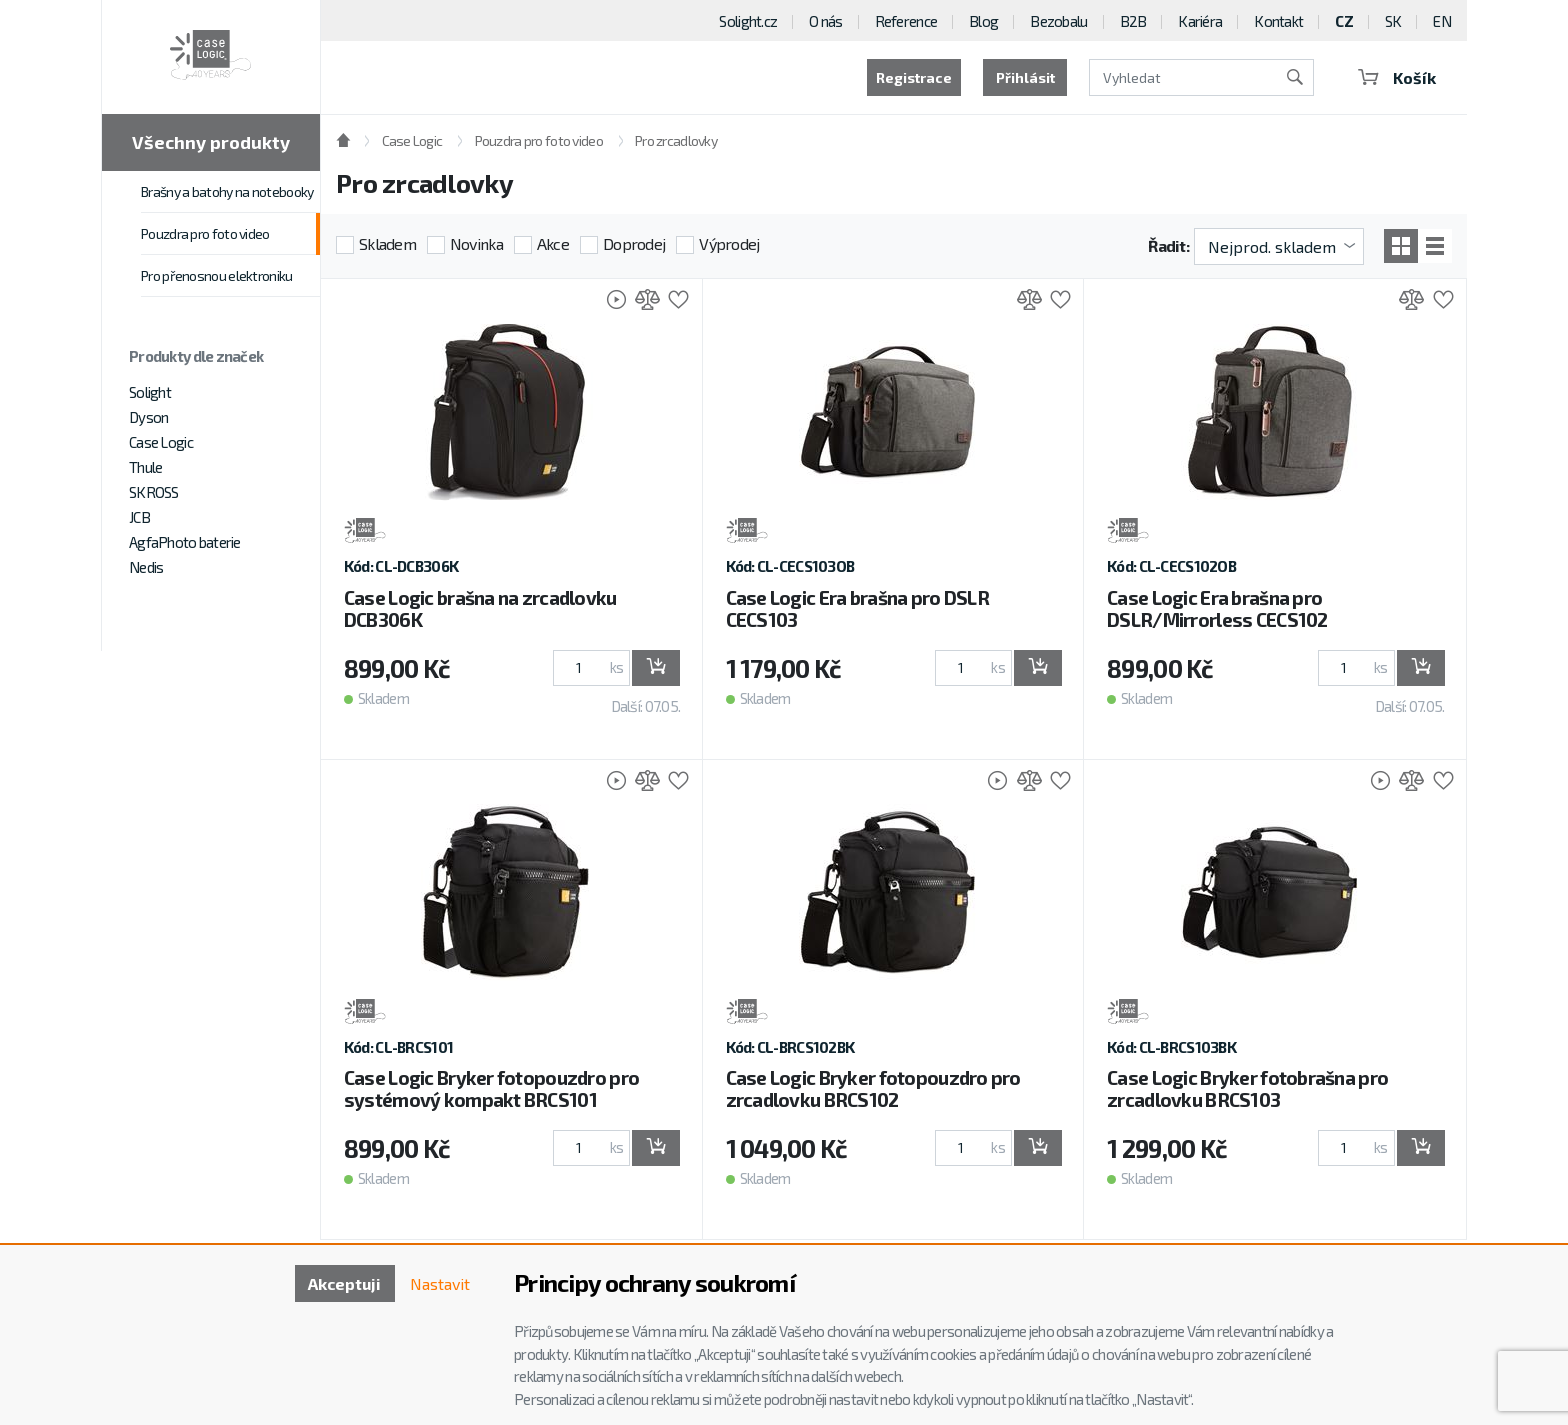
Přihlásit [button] (1025, 77)
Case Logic (161, 442)
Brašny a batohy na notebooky (227, 191)
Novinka (476, 243)
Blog (983, 21)
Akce (553, 243)
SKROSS (154, 492)
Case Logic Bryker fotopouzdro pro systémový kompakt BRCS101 (491, 1088)
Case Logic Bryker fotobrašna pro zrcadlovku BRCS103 (1247, 1088)
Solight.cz (748, 21)
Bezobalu (1058, 21)
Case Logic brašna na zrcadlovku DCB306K (480, 608)
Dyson (148, 417)
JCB (139, 517)
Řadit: (1168, 245)
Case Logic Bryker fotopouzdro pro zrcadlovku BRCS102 (873, 1088)
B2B (1133, 21)
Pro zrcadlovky (676, 140)
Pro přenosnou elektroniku (217, 275)
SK (1393, 21)
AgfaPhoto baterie (185, 542)
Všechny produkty (211, 142)
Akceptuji (344, 1283)
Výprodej (729, 243)
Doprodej (634, 243)
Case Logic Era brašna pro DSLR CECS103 (857, 608)
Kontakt (1278, 21)
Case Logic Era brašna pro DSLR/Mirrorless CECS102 (1217, 608)
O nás (825, 21)
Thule (145, 467)
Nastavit (440, 1283)
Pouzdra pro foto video (205, 233)
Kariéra (1200, 21)
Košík (1397, 77)
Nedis (146, 567)
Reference (906, 21)
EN (1442, 21)
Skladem (387, 243)
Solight (150, 392)
